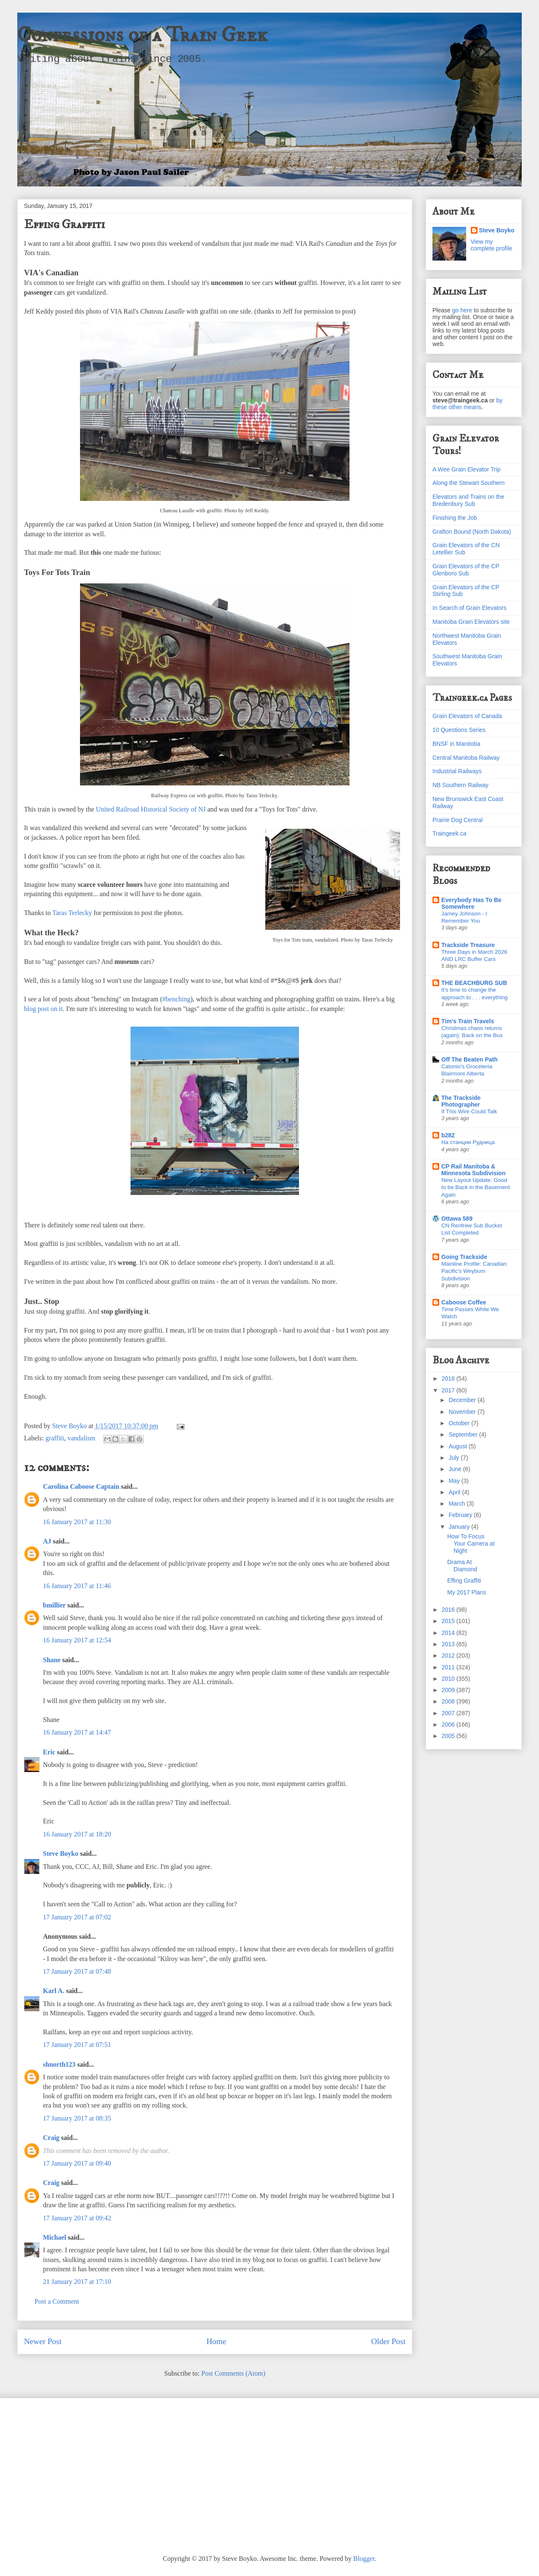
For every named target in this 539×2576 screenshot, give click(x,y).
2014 (449, 1632)
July (454, 1457)
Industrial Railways (457, 771)
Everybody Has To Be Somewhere (471, 903)
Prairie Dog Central (457, 820)
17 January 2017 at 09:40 (77, 2163)
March (457, 1503)
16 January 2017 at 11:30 (77, 1521)
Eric (49, 1752)
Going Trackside (464, 1256)
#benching (177, 999)
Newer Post (42, 2341)
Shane (52, 1659)
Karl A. (53, 1990)
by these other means (467, 403)
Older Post (388, 2341)
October (459, 1423)
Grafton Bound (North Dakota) (471, 531)
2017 (449, 1390)
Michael (54, 2237)
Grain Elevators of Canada (467, 716)
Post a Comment (57, 2301)
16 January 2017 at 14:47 (77, 1732)
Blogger (364, 2558)
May (454, 1480)
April (455, 1492)
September (463, 1434)
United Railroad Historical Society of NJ (151, 809)
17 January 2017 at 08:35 (77, 2118)
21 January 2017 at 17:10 (77, 2281)
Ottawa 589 (456, 1218)
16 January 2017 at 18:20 (77, 1834)
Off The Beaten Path (469, 1059)
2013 (449, 1644)
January (459, 1526)
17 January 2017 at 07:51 (77, 2044)
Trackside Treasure (468, 945)
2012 (449, 1655)
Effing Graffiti (464, 1580)
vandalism (81, 1438)
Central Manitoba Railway (466, 757)
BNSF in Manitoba (456, 743)
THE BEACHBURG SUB (474, 982)
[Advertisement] (269, 2470)
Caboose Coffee (463, 1302)
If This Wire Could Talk (469, 1111)
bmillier (54, 1605)
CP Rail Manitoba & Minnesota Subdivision (473, 1169)
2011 (449, 1667)
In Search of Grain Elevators (469, 607)
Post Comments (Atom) (233, 2373)
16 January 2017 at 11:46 (77, 1585)
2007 (449, 1713)
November (462, 1411)
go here (462, 310)
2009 (449, 1690)
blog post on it (43, 1008)
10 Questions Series (459, 729)
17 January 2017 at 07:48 (77, 1971)
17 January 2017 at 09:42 (77, 2218)
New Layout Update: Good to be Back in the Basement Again (475, 1187)
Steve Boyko (60, 1853)
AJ (47, 1541)
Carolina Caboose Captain (81, 1486)
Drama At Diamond (462, 1566)
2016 (449, 1609)
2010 (449, 1678)
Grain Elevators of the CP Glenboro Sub (465, 570)
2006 (449, 1724)
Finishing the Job (454, 517)
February (461, 1515)
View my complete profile (491, 245)
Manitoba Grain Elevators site (471, 621)
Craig (51, 2137)
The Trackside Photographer (460, 1101)
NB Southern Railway (460, 785)
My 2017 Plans (466, 1592)
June (455, 1469)
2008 (449, 1701)
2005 (449, 1735)
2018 (449, 1378)
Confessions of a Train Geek (142, 35)
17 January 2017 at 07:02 (77, 1917)
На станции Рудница (468, 1142)
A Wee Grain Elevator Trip (466, 469)
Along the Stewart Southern (468, 482)
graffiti (54, 1438)
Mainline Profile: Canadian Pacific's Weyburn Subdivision (474, 1271)
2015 (449, 1621)
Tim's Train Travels (467, 1021)
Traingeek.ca (449, 833)
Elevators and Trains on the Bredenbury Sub (468, 500)
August (458, 1446)
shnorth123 (59, 2064)
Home (216, 2341)
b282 (448, 1135)
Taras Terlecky (72, 912)
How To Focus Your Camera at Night (471, 1543)
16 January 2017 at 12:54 (77, 1640)
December (462, 1400)
